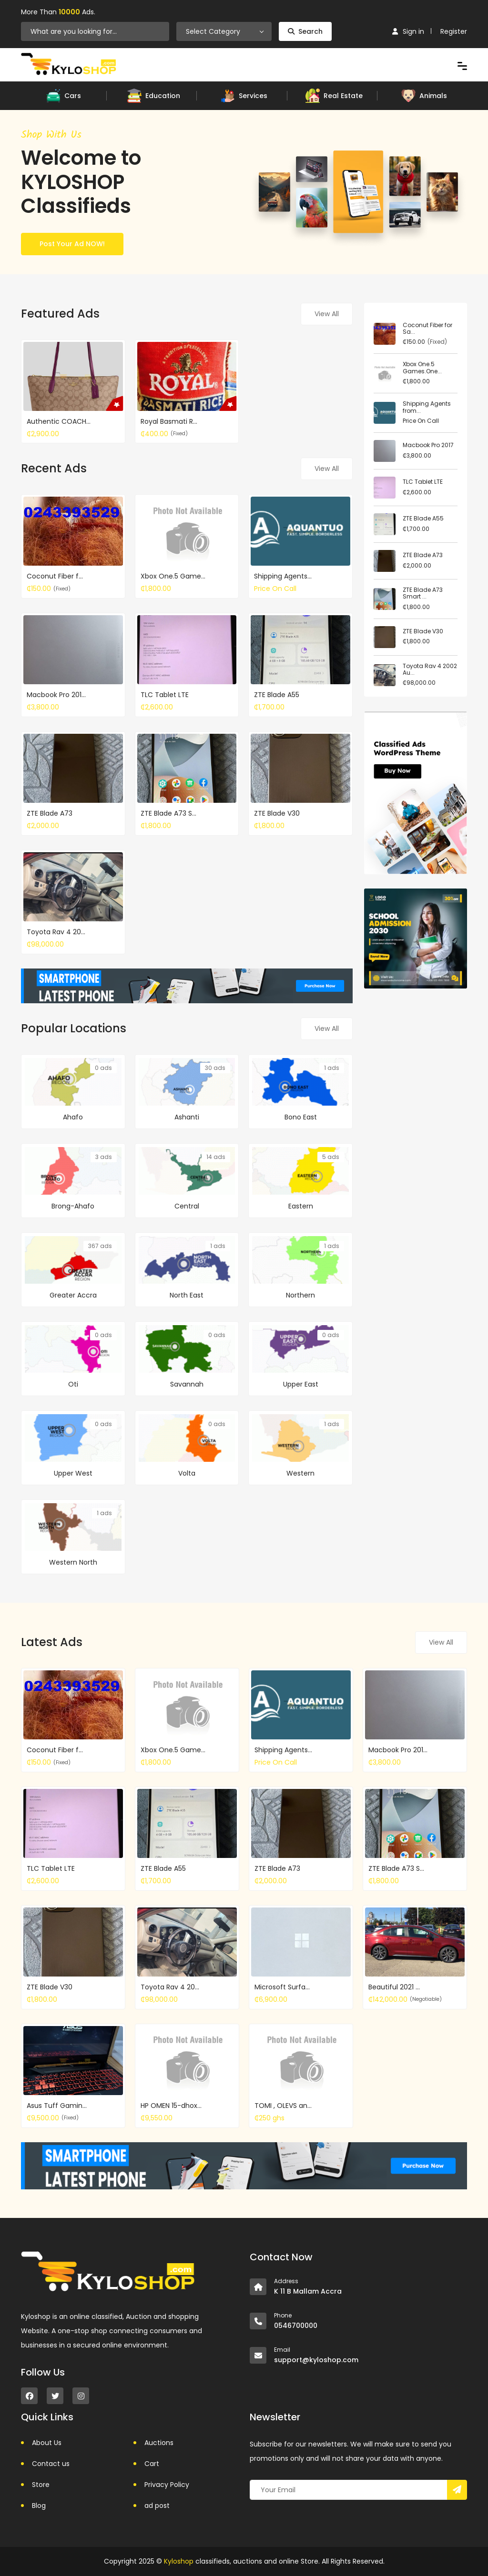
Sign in (408, 31)
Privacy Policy (166, 2484)
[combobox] (224, 31)
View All (327, 314)
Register (453, 31)
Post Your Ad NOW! (72, 244)
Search (305, 31)
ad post (157, 2505)
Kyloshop (178, 2561)
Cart (151, 2463)
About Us (46, 2442)
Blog (39, 2505)
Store (41, 2484)
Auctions (158, 2442)
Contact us (51, 2463)
